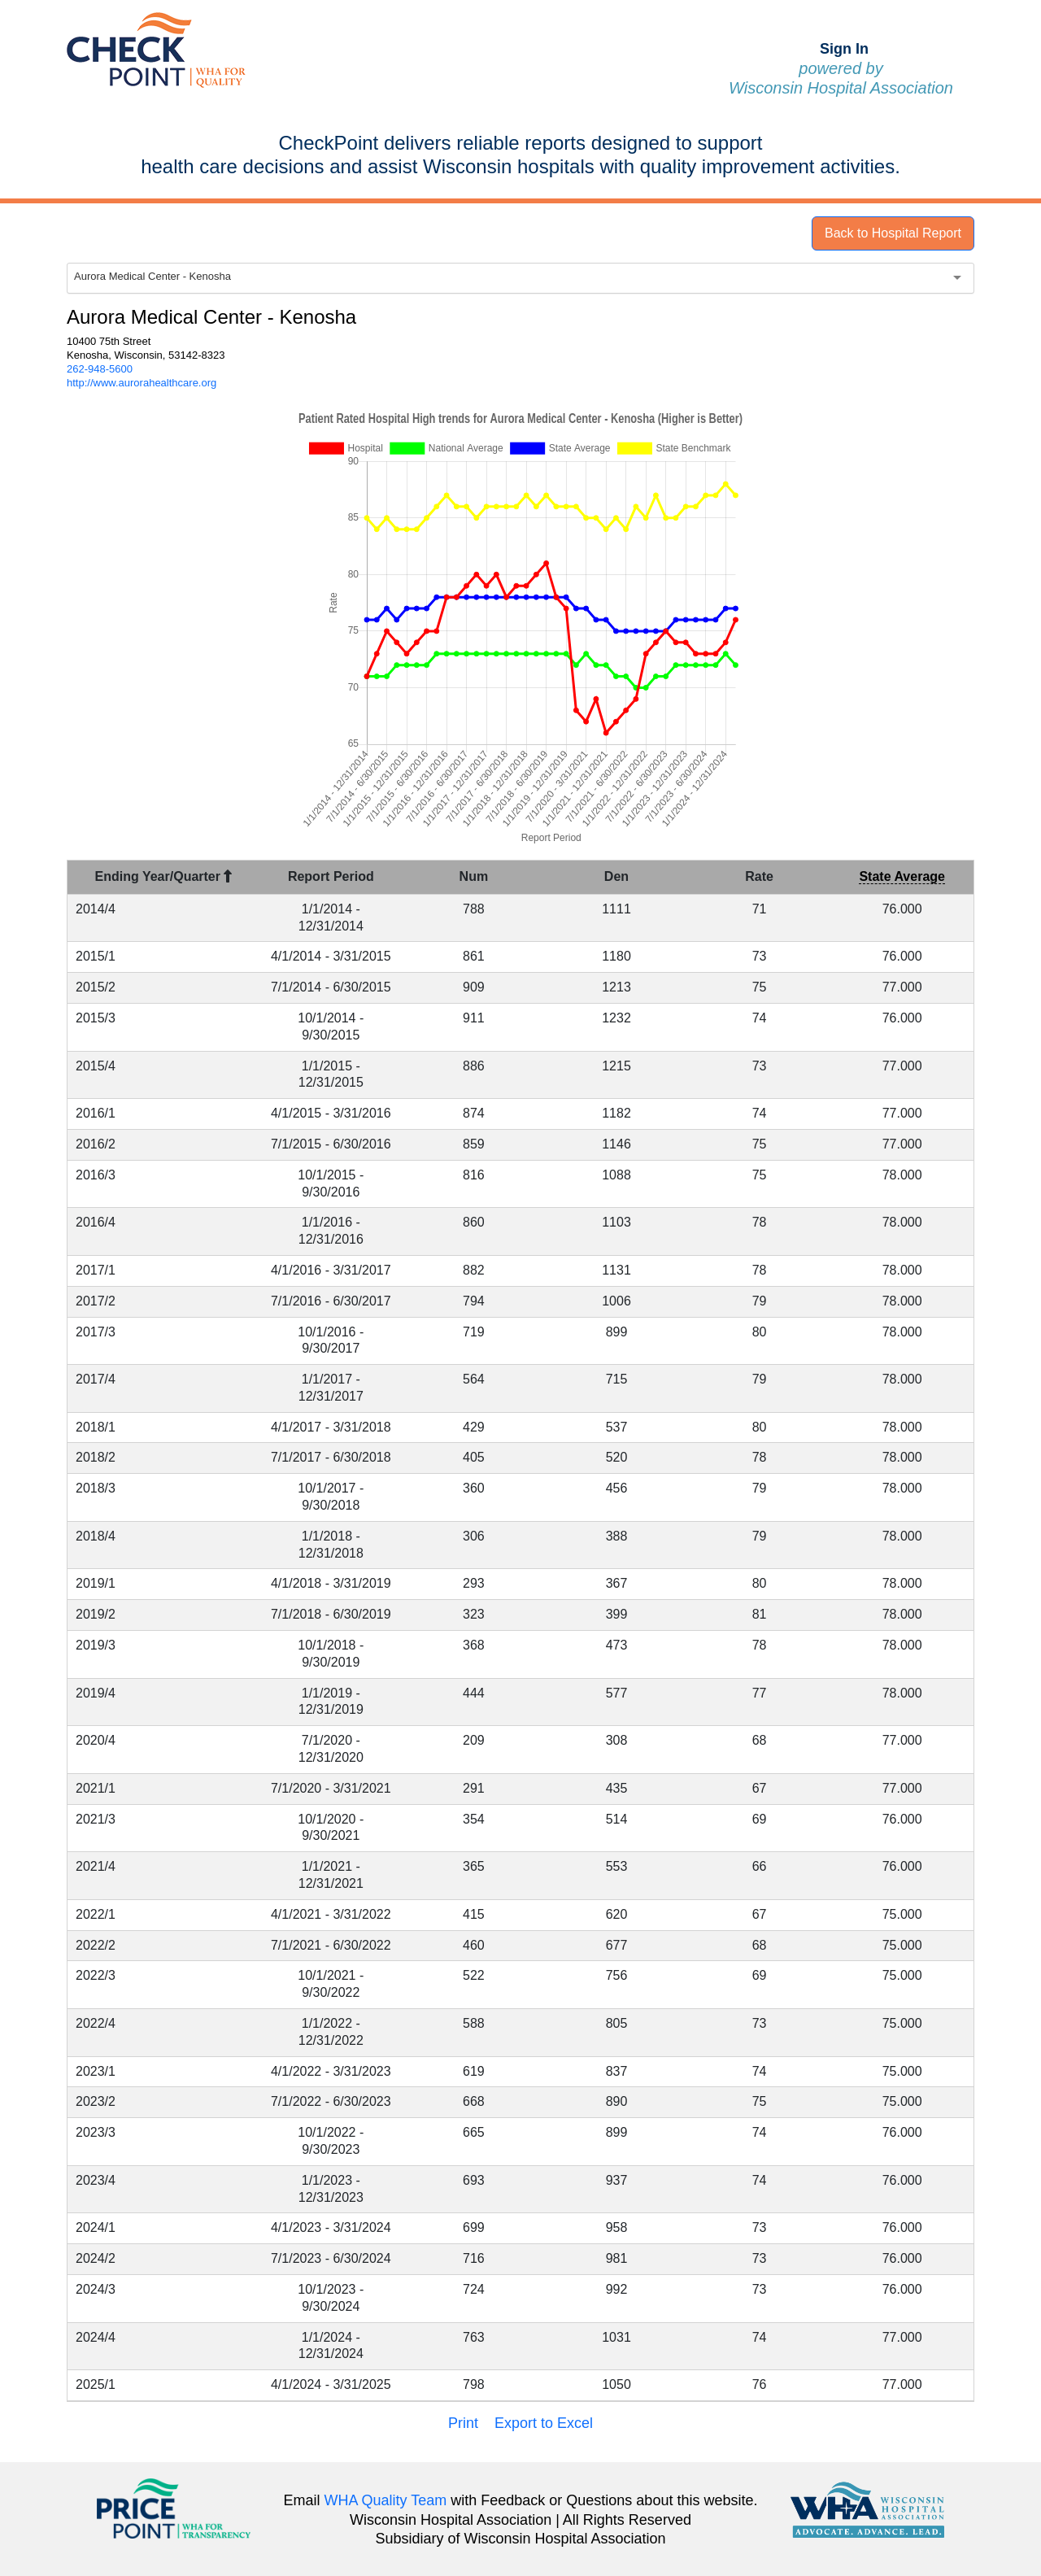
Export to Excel (543, 2423)
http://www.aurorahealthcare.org (141, 383)
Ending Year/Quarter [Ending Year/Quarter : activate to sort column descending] (164, 876)
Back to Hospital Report (893, 233)
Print (463, 2423)
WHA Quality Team (385, 2500)
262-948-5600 (100, 369)
